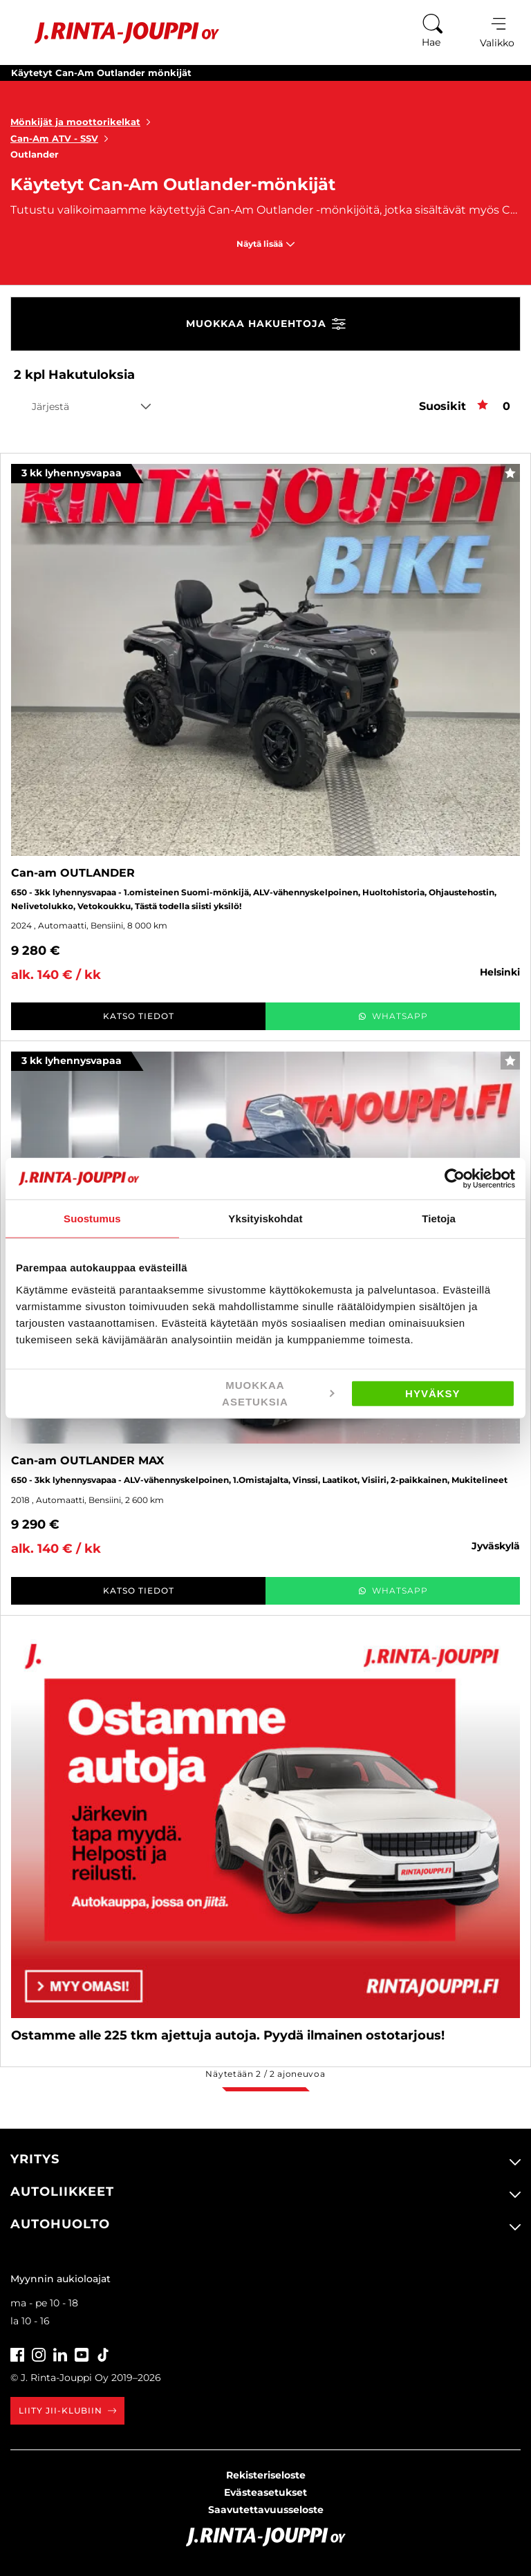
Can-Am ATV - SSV (62, 138)
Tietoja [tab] (439, 1218)
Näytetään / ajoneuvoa (265, 2074)
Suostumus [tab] (92, 1218)
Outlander (34, 154)
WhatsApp (393, 1016)
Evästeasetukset (265, 2492)
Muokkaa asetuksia (278, 1393)
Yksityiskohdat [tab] (265, 1218)
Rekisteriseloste (266, 2475)
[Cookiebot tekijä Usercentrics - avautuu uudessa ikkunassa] (454, 1178)
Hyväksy (432, 1393)
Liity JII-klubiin (67, 2410)
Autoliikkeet (62, 2191)
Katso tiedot (138, 1016)
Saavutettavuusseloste (266, 2509)
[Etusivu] (116, 33)
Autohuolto (60, 2224)
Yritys (34, 2159)
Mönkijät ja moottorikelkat (83, 121)
